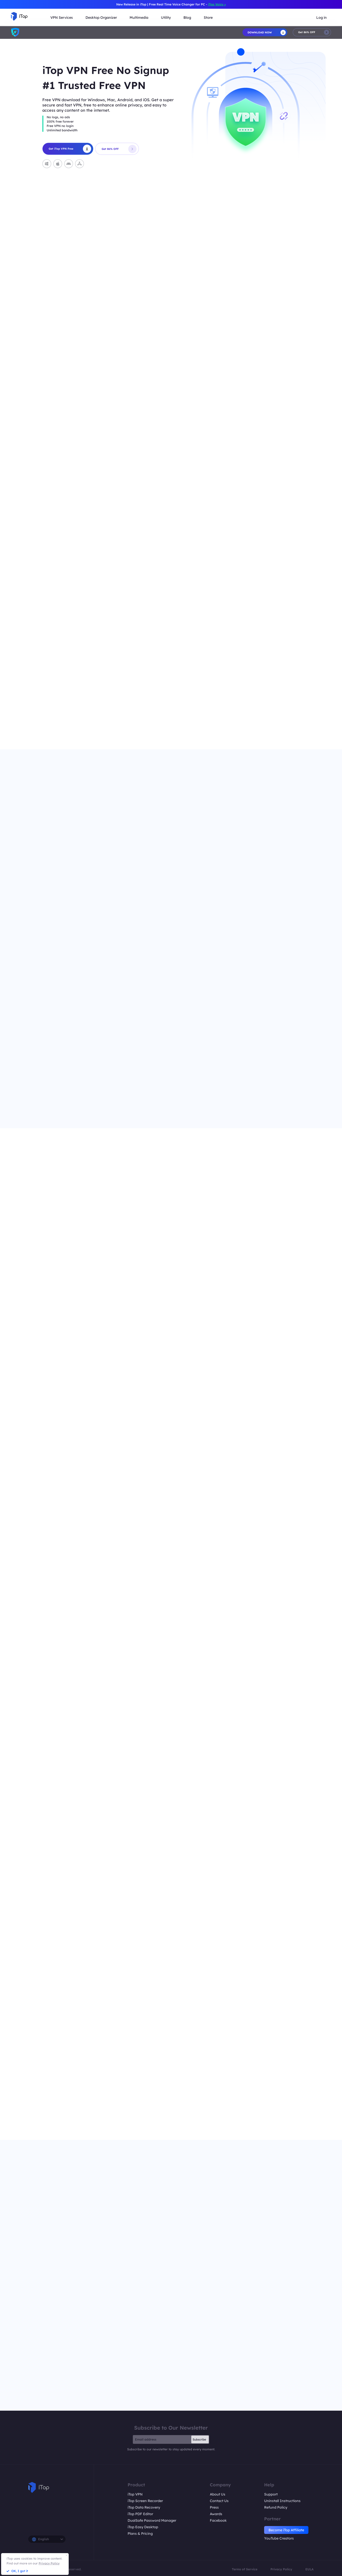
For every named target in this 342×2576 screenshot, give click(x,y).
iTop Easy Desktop (143, 2527)
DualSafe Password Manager (152, 2520)
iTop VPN (135, 2494)
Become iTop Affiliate (286, 2530)
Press (214, 2507)
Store (208, 17)
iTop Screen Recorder (145, 2501)
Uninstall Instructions (282, 2501)
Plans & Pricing (140, 2533)
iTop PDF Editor (140, 2514)
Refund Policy (275, 2507)
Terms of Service (244, 2569)
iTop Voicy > (217, 4)
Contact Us (219, 2501)
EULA (309, 2569)
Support (271, 2494)
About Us (217, 2494)
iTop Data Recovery (144, 2507)
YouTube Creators (279, 2538)
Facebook (218, 2520)
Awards (216, 2514)
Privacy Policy (281, 2569)
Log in (321, 17)
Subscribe (199, 2439)
